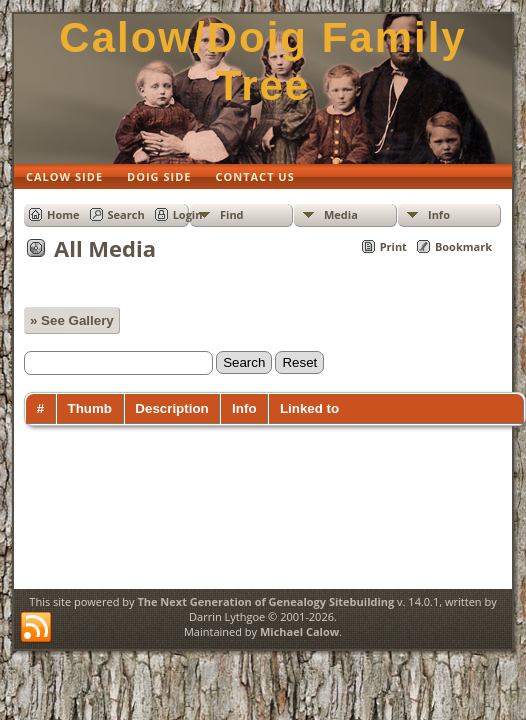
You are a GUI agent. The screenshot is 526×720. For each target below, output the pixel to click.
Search (126, 214)
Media (341, 214)
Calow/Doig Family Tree (262, 61)
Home (63, 214)
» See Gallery (72, 320)
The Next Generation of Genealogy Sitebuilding (265, 601)
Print (393, 246)
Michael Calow (299, 631)
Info (439, 214)
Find (232, 214)
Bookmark (463, 246)
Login (188, 214)
